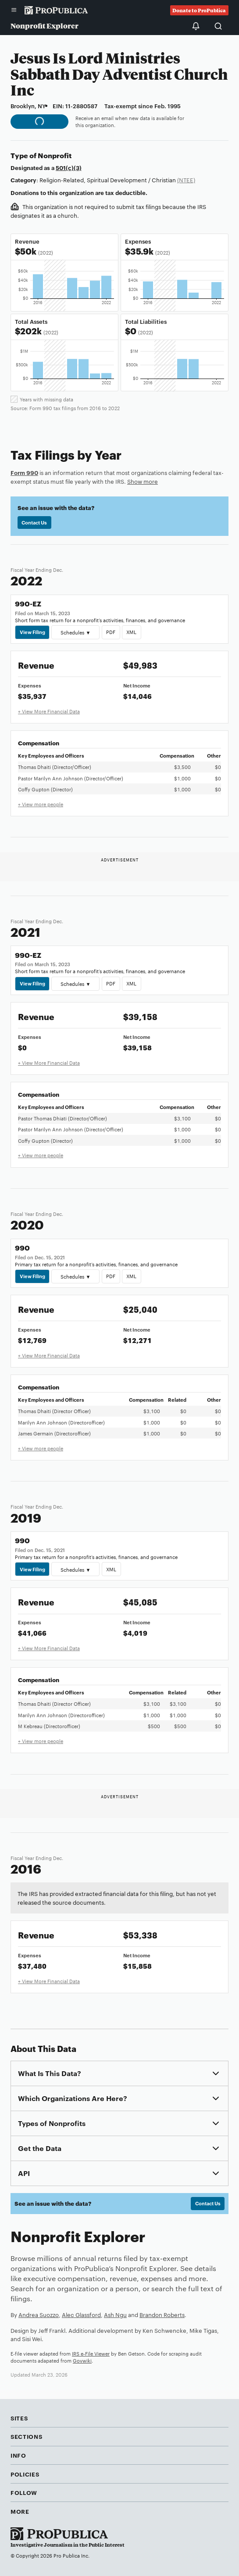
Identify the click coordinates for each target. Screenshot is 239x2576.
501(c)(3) (69, 167)
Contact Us (34, 522)
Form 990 (24, 472)
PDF (110, 631)
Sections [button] (26, 2436)
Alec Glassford (81, 2314)
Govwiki (82, 2360)
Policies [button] (25, 2474)
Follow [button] (24, 2492)
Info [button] (18, 2455)
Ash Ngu (115, 2314)
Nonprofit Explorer (44, 26)
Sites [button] (19, 2418)
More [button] (20, 2511)
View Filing (32, 632)
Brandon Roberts (162, 2314)
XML (131, 631)
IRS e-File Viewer (91, 2353)
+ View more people (40, 804)
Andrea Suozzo (38, 2314)
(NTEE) (186, 180)
